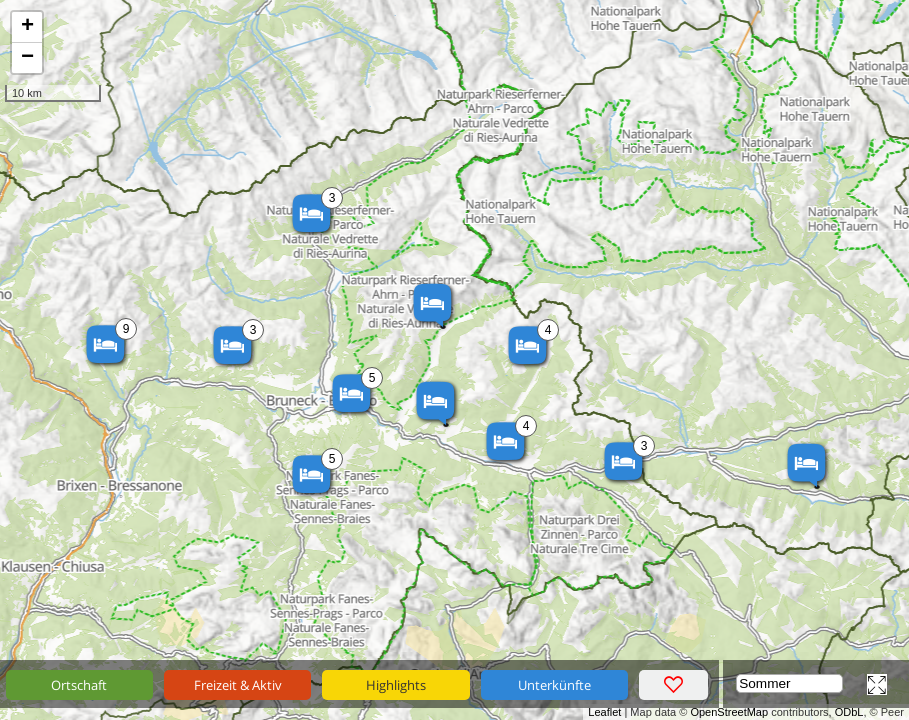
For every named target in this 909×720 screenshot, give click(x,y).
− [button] (27, 58)
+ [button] (27, 27)
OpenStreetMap (729, 712)
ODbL (849, 712)
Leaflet (604, 712)
